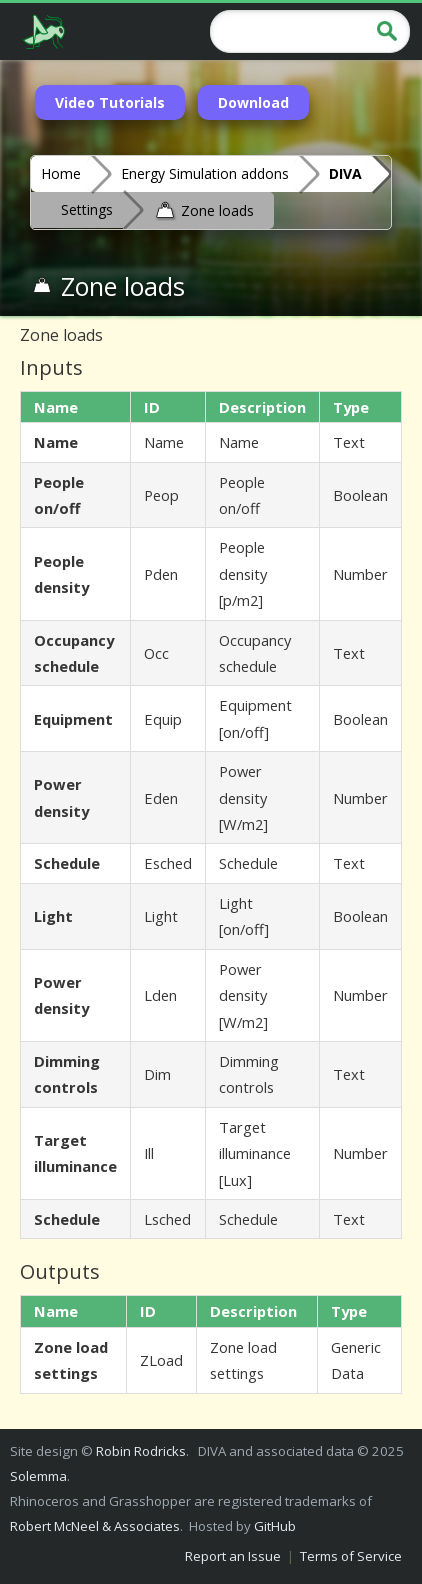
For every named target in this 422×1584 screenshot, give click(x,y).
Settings (87, 209)
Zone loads (203, 209)
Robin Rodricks (141, 1451)
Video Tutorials (110, 102)
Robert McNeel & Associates (95, 1526)
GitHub (275, 1526)
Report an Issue (233, 1556)
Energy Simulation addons (205, 173)
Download (253, 102)
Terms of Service (351, 1556)
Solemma (38, 1476)
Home (61, 173)
